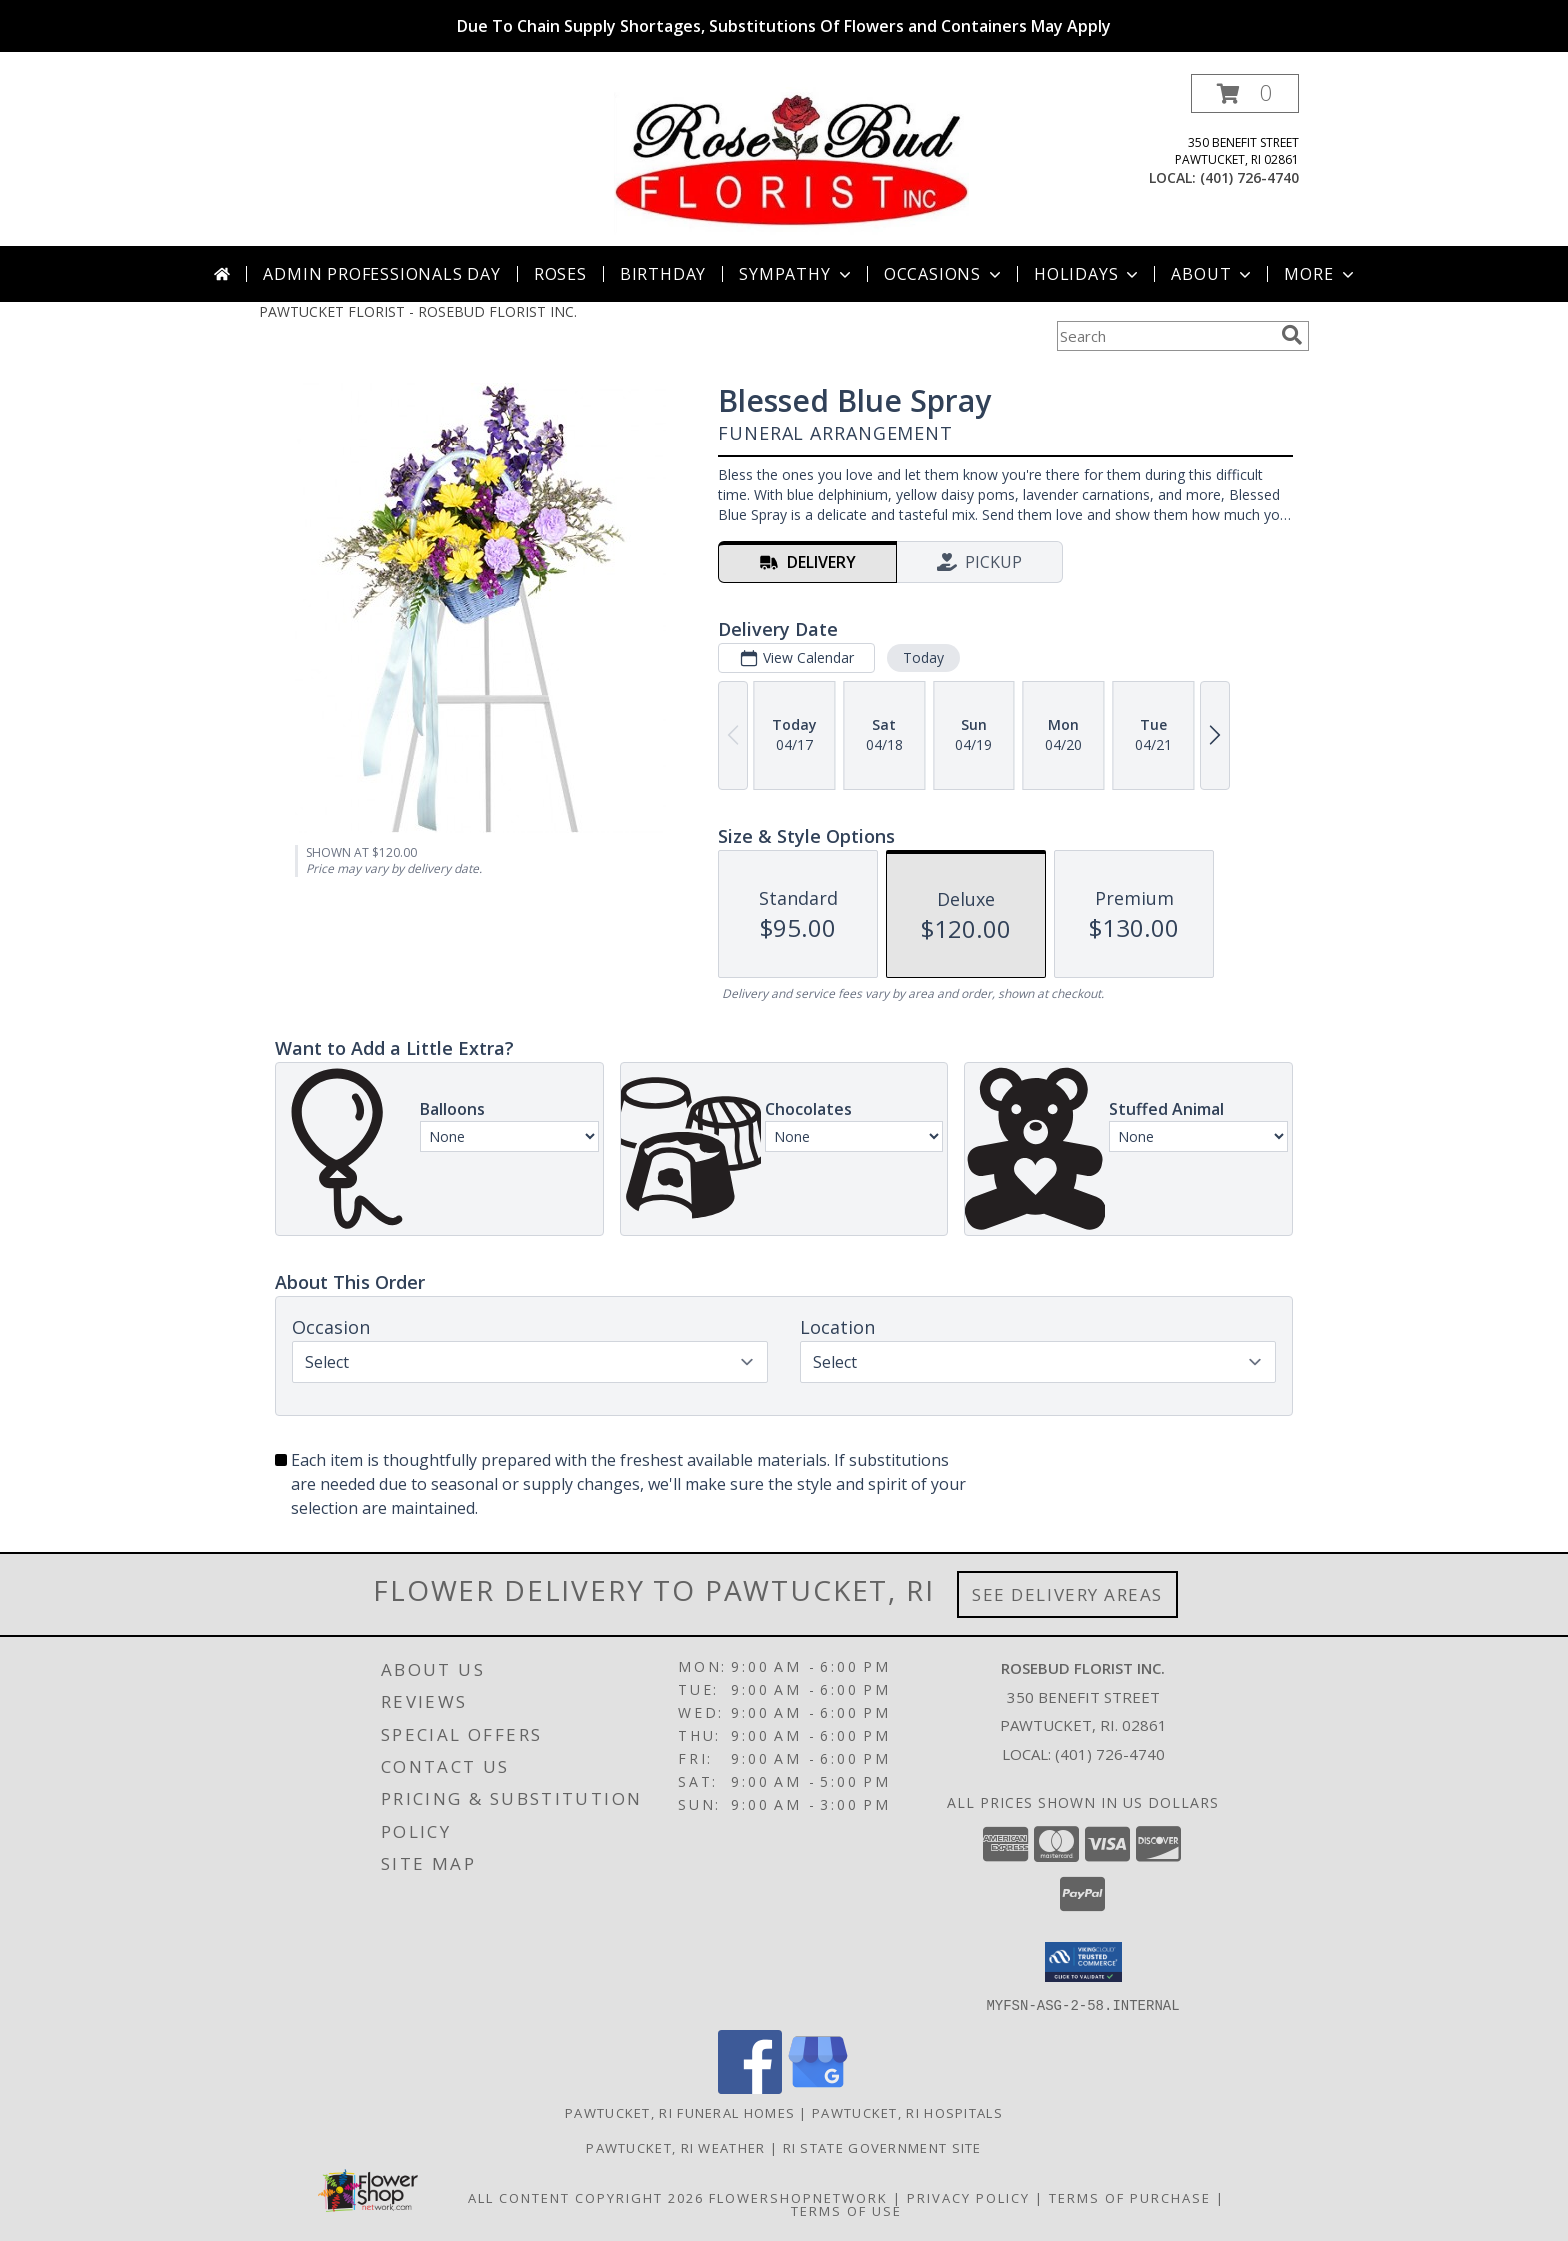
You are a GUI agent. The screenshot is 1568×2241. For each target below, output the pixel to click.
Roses (560, 274)
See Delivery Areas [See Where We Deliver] (1067, 1594)
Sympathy (796, 274)
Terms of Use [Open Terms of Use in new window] (846, 2210)
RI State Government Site (882, 2147)
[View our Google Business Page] (818, 2087)
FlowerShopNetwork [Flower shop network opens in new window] (798, 2197)
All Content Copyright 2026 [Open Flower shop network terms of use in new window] (586, 2197)
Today (923, 657)
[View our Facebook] (750, 2087)
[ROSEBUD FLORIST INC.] (791, 159)
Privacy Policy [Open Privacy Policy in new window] (968, 2197)
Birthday (663, 274)
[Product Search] (1165, 336)
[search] (1292, 335)
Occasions (944, 274)
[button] (1245, 93)
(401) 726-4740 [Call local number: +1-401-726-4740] (1249, 177)
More (1320, 274)
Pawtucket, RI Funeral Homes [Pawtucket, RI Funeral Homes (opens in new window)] (680, 2112)
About (1213, 274)
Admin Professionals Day (381, 274)
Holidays (1088, 274)
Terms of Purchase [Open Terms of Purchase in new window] (1130, 2197)
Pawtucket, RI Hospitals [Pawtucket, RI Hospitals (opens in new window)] (907, 2112)
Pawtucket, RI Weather (675, 2147)
